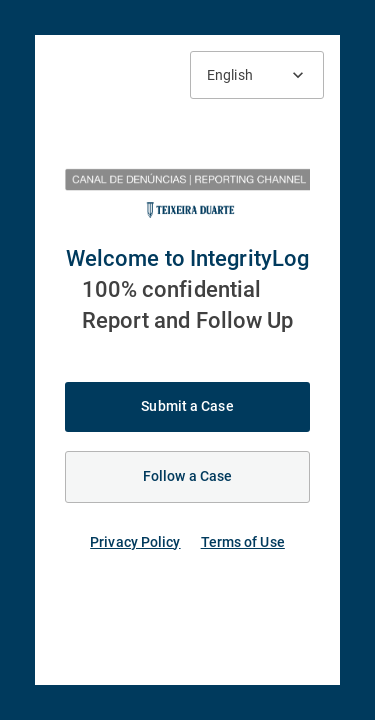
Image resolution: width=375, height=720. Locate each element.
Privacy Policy (135, 542)
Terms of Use (243, 542)
